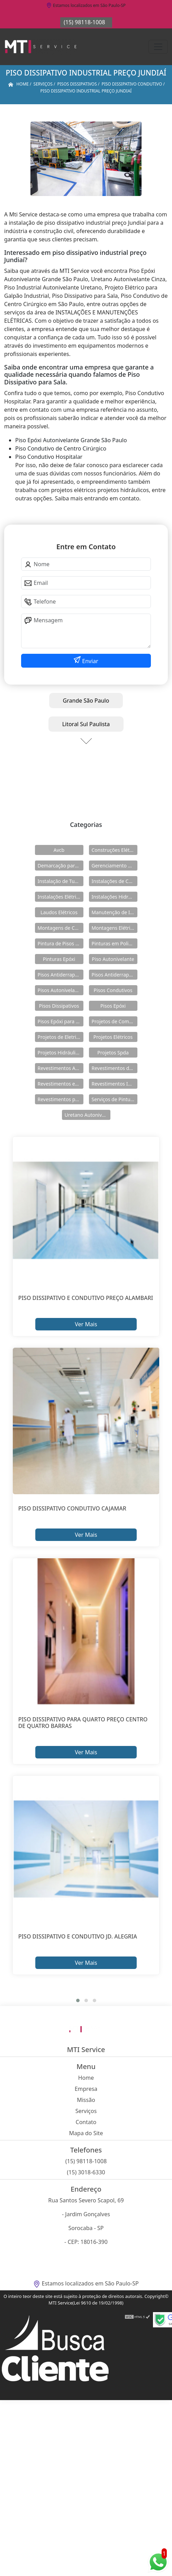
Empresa (86, 2089)
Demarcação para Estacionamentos (60, 865)
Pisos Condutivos (113, 990)
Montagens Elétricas (114, 928)
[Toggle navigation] (158, 47)
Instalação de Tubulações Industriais (60, 881)
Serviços (86, 2111)
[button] (78, 2000)
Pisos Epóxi (113, 1005)
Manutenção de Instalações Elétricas (114, 912)
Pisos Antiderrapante (60, 974)
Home (86, 2078)
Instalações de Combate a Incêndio (114, 881)
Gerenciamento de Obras (114, 865)
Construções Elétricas (114, 850)
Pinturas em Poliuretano (114, 943)
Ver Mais (86, 1324)
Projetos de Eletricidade (60, 1037)
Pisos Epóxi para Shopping (60, 1021)
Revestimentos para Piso (60, 1099)
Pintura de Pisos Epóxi (60, 943)
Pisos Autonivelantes (60, 990)
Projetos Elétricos (113, 1037)
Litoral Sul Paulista (86, 724)
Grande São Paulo (86, 700)
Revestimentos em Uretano (60, 1083)
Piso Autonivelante (113, 959)
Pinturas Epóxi (59, 959)
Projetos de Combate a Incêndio (114, 1021)
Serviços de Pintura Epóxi (114, 1099)
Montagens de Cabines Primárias (60, 928)
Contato (86, 2122)
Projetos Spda (113, 1052)
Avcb (59, 850)
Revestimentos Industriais (114, 1083)
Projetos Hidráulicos (60, 1052)
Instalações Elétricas (60, 896)
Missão (86, 2100)
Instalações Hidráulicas (114, 896)
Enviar (89, 661)
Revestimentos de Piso (114, 1068)
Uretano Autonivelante (87, 1115)
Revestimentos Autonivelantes (60, 1068)
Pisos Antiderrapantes (114, 974)
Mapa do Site (86, 2133)
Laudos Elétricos (59, 912)
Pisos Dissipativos (59, 1005)
